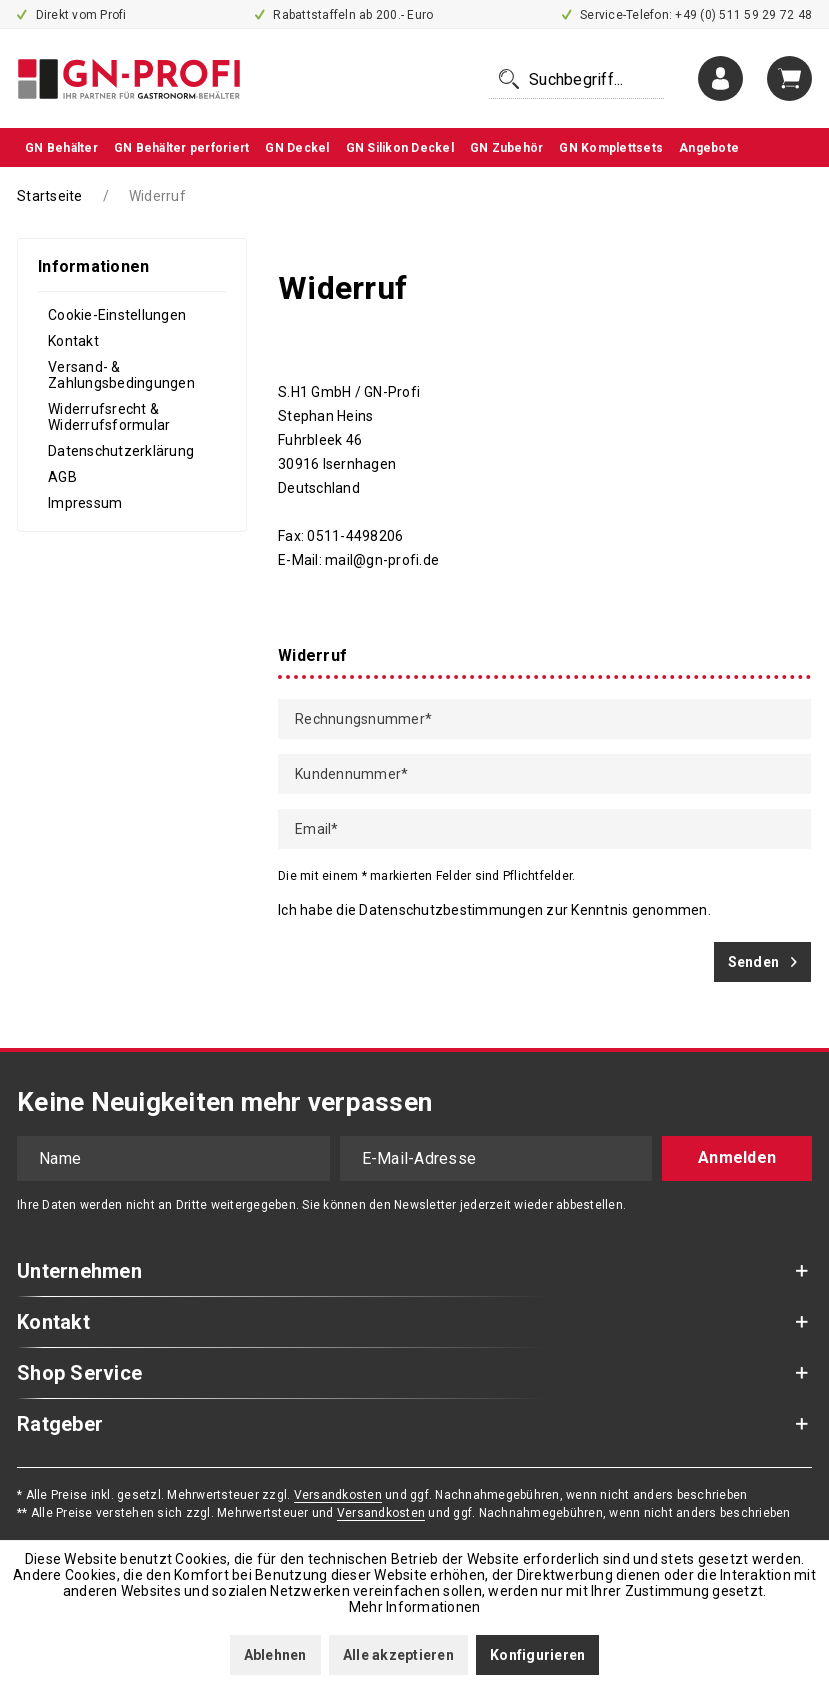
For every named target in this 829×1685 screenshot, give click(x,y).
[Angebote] (709, 147)
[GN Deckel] (297, 147)
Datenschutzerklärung (121, 451)
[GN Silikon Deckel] (400, 147)
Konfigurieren (537, 1655)
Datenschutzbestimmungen (451, 910)
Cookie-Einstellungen (117, 315)
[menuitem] (576, 79)
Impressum (85, 503)
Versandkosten (338, 1495)
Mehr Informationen (415, 1607)
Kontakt (73, 341)
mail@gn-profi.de (382, 560)
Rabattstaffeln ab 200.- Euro (344, 15)
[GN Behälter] (61, 147)
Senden (763, 958)
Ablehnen (275, 1655)
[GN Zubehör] (507, 147)
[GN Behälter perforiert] (182, 147)
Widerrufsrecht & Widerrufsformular (109, 417)
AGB (62, 477)
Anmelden (737, 1157)
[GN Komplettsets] (611, 147)
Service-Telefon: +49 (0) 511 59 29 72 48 (687, 15)
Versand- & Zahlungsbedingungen (121, 375)
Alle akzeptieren (398, 1655)
